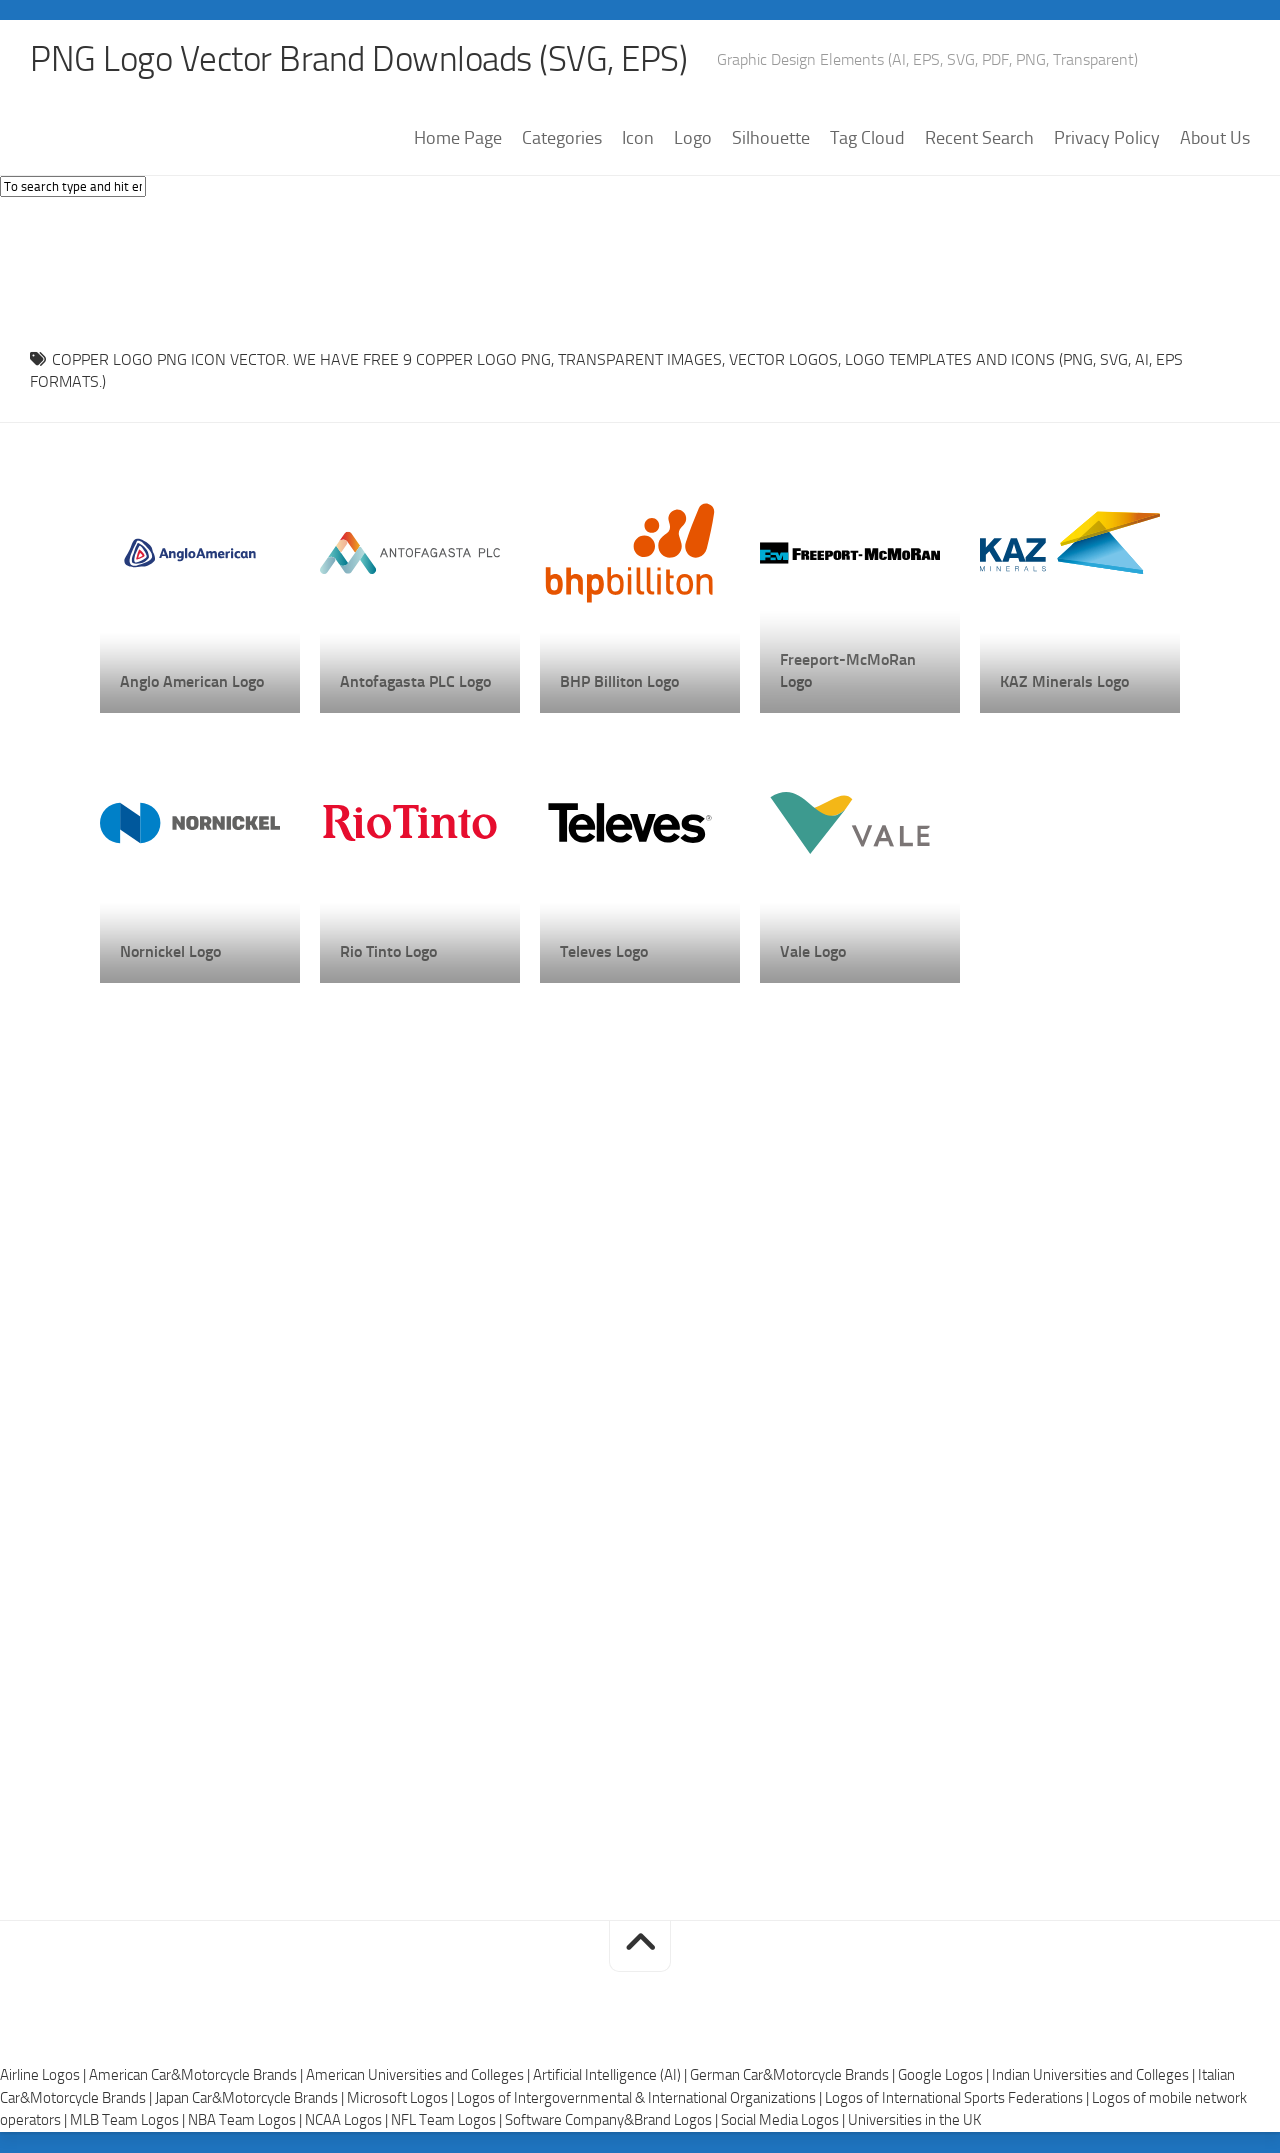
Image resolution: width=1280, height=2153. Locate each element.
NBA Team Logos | (246, 2121)
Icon (638, 139)
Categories (562, 139)
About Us (1215, 139)
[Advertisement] (640, 269)
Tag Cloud (867, 139)
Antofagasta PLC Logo (415, 681)
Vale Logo (813, 951)
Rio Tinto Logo (388, 951)
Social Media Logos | (784, 2121)
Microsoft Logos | (402, 2099)
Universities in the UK (914, 2121)
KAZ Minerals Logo (1064, 681)
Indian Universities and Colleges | (1095, 2076)
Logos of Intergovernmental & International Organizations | (641, 2099)
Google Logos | (945, 2076)
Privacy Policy (1107, 139)
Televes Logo (604, 951)
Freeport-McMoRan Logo (848, 670)
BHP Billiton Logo (619, 681)
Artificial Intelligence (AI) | (611, 2076)
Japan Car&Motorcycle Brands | (251, 2099)
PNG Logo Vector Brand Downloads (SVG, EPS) (366, 60)
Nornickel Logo (170, 951)
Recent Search (979, 139)
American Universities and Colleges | (419, 2076)
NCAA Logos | (348, 2121)
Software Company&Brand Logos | (613, 2121)
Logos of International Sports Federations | (958, 2099)
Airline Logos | (44, 2076)
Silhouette (771, 139)
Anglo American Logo (192, 681)
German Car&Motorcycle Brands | (794, 2076)
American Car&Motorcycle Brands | (197, 2076)
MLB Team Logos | (129, 2121)
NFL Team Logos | (448, 2121)
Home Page (458, 139)
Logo (693, 139)
